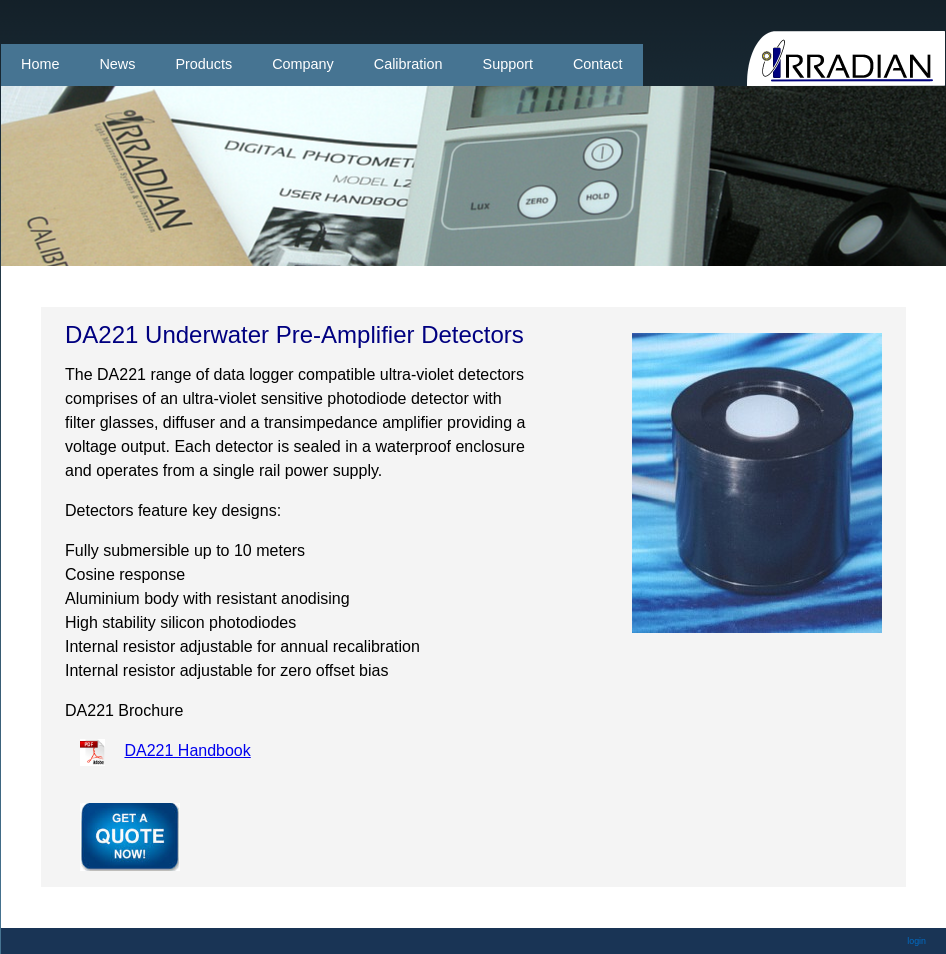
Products (203, 64)
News (117, 64)
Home (40, 64)
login (916, 941)
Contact (598, 64)
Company (303, 64)
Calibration (408, 64)
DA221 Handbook (187, 750)
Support (508, 64)
